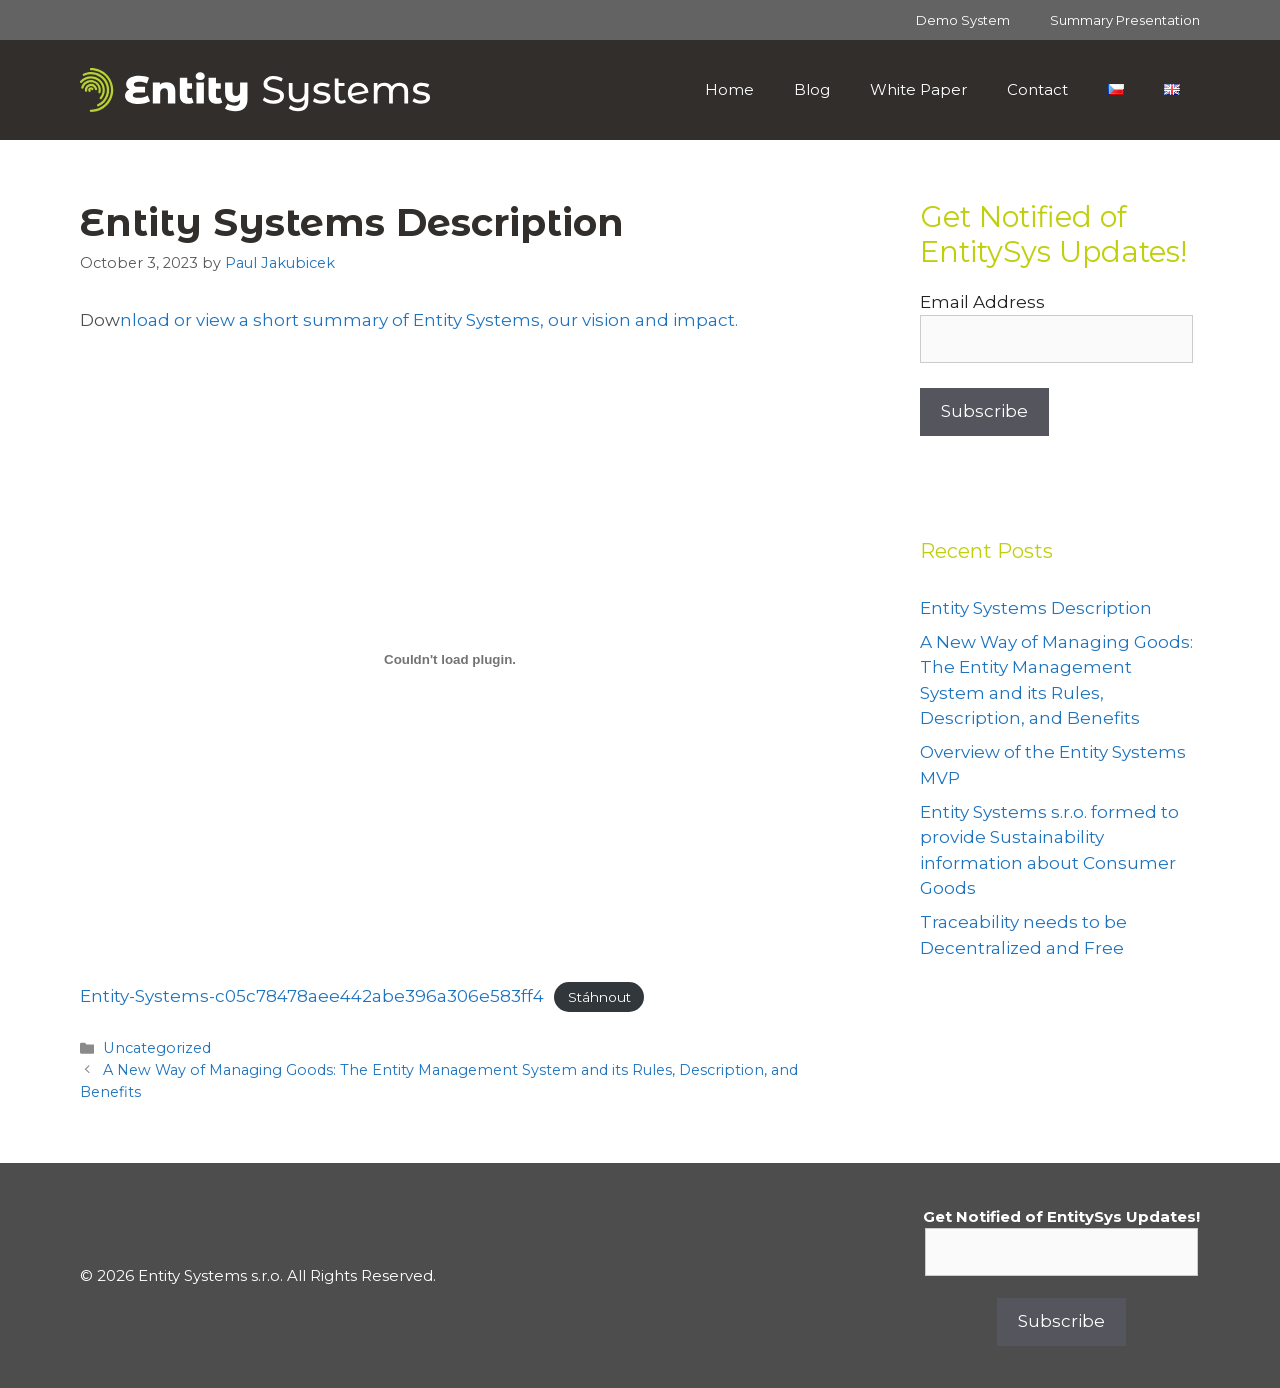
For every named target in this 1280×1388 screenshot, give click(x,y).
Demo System (963, 20)
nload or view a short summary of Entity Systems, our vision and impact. (429, 320)
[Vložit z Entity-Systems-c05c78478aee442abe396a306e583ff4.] (450, 659)
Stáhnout (599, 997)
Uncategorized (157, 1048)
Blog (812, 89)
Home (729, 89)
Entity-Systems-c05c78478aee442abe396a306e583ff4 (312, 996)
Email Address (982, 302)
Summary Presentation (1125, 20)
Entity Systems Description (1036, 608)
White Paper (918, 89)
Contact (1037, 89)
